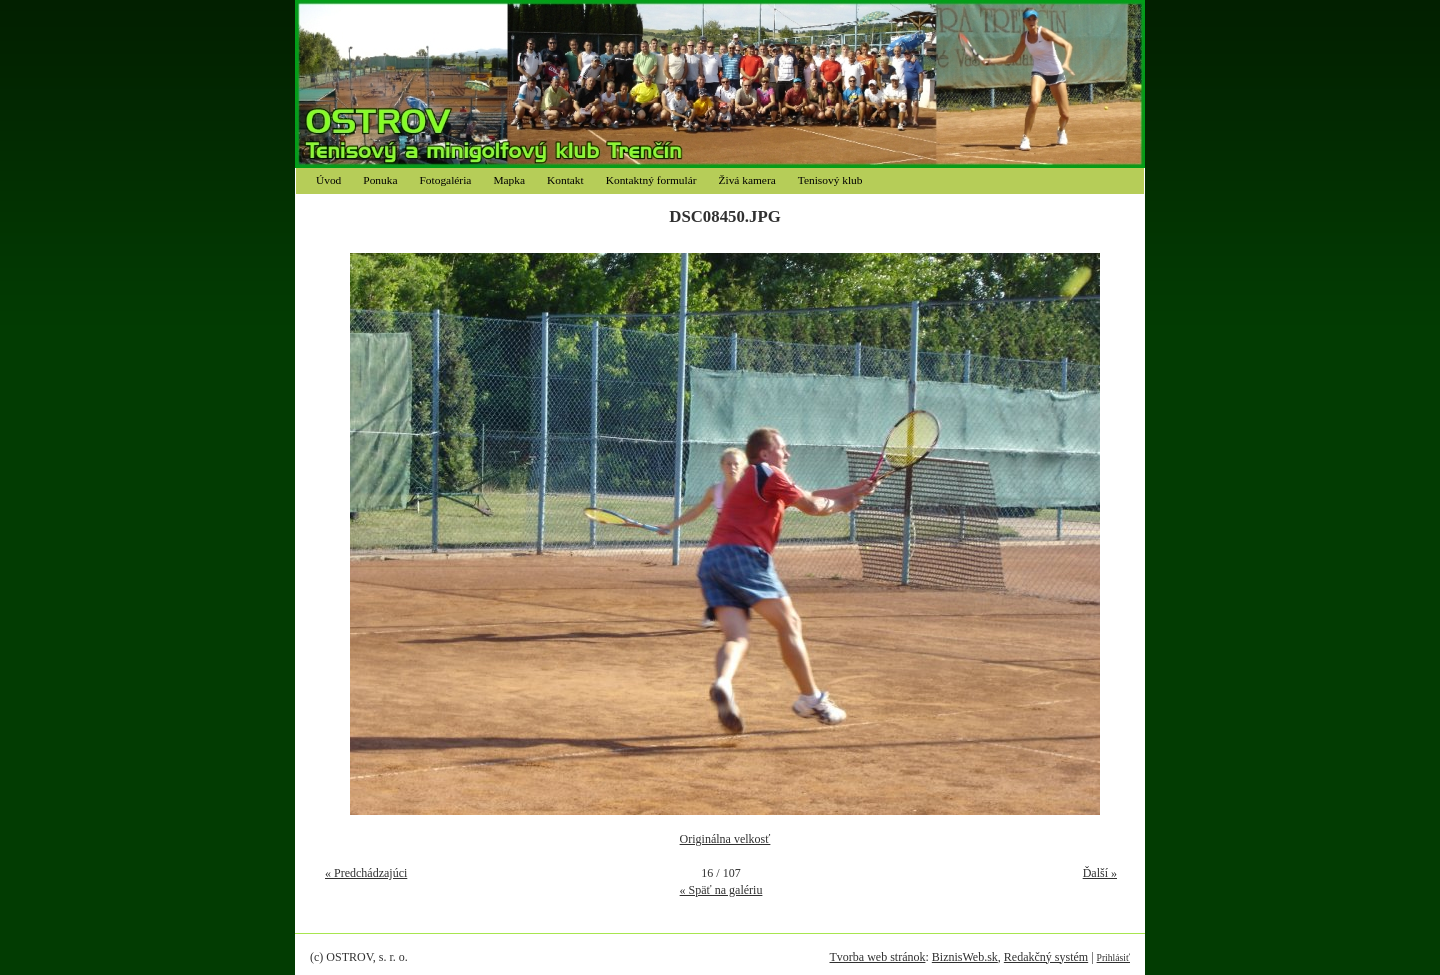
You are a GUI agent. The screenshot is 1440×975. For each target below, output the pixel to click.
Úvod (328, 180)
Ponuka (380, 180)
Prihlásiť (1113, 957)
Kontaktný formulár (651, 180)
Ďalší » (1100, 873)
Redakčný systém (1046, 957)
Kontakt (565, 180)
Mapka (509, 180)
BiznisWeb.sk (965, 957)
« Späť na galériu (721, 890)
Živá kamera (747, 180)
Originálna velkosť (725, 839)
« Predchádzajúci (366, 873)
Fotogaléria (446, 180)
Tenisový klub (830, 180)
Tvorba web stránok (877, 957)
